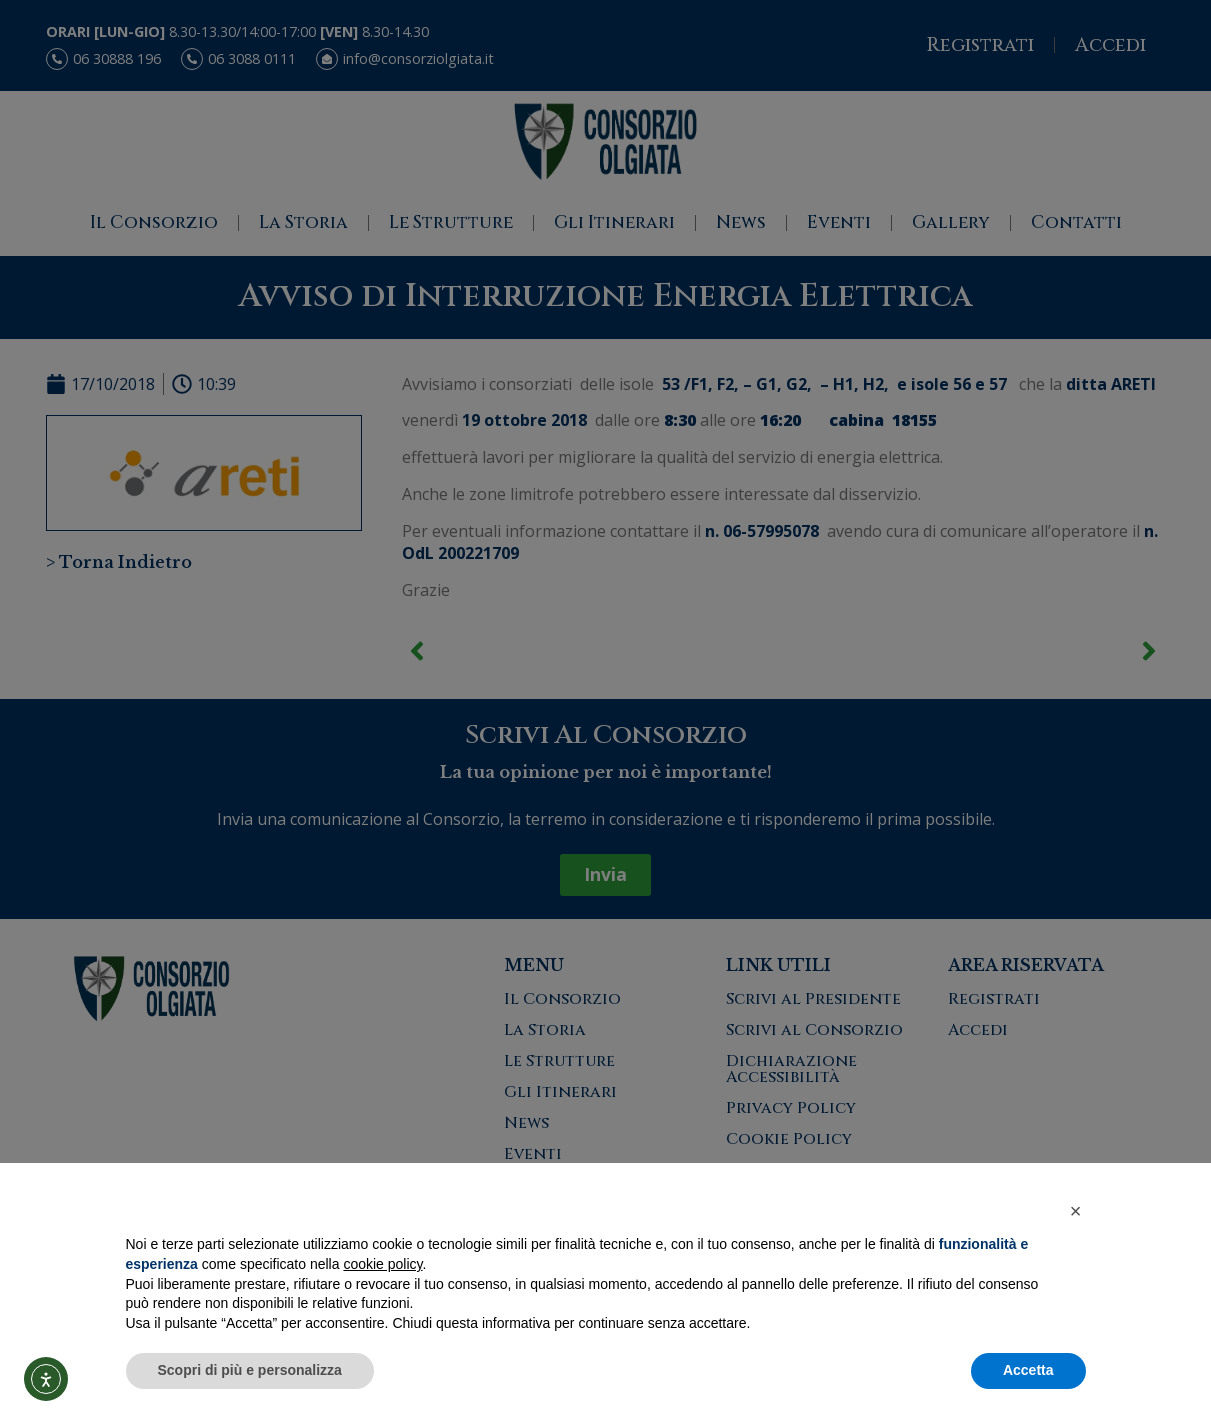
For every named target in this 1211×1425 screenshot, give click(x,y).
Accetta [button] (1028, 1370)
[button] (1076, 1211)
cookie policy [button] (382, 1264)
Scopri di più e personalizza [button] (250, 1370)
